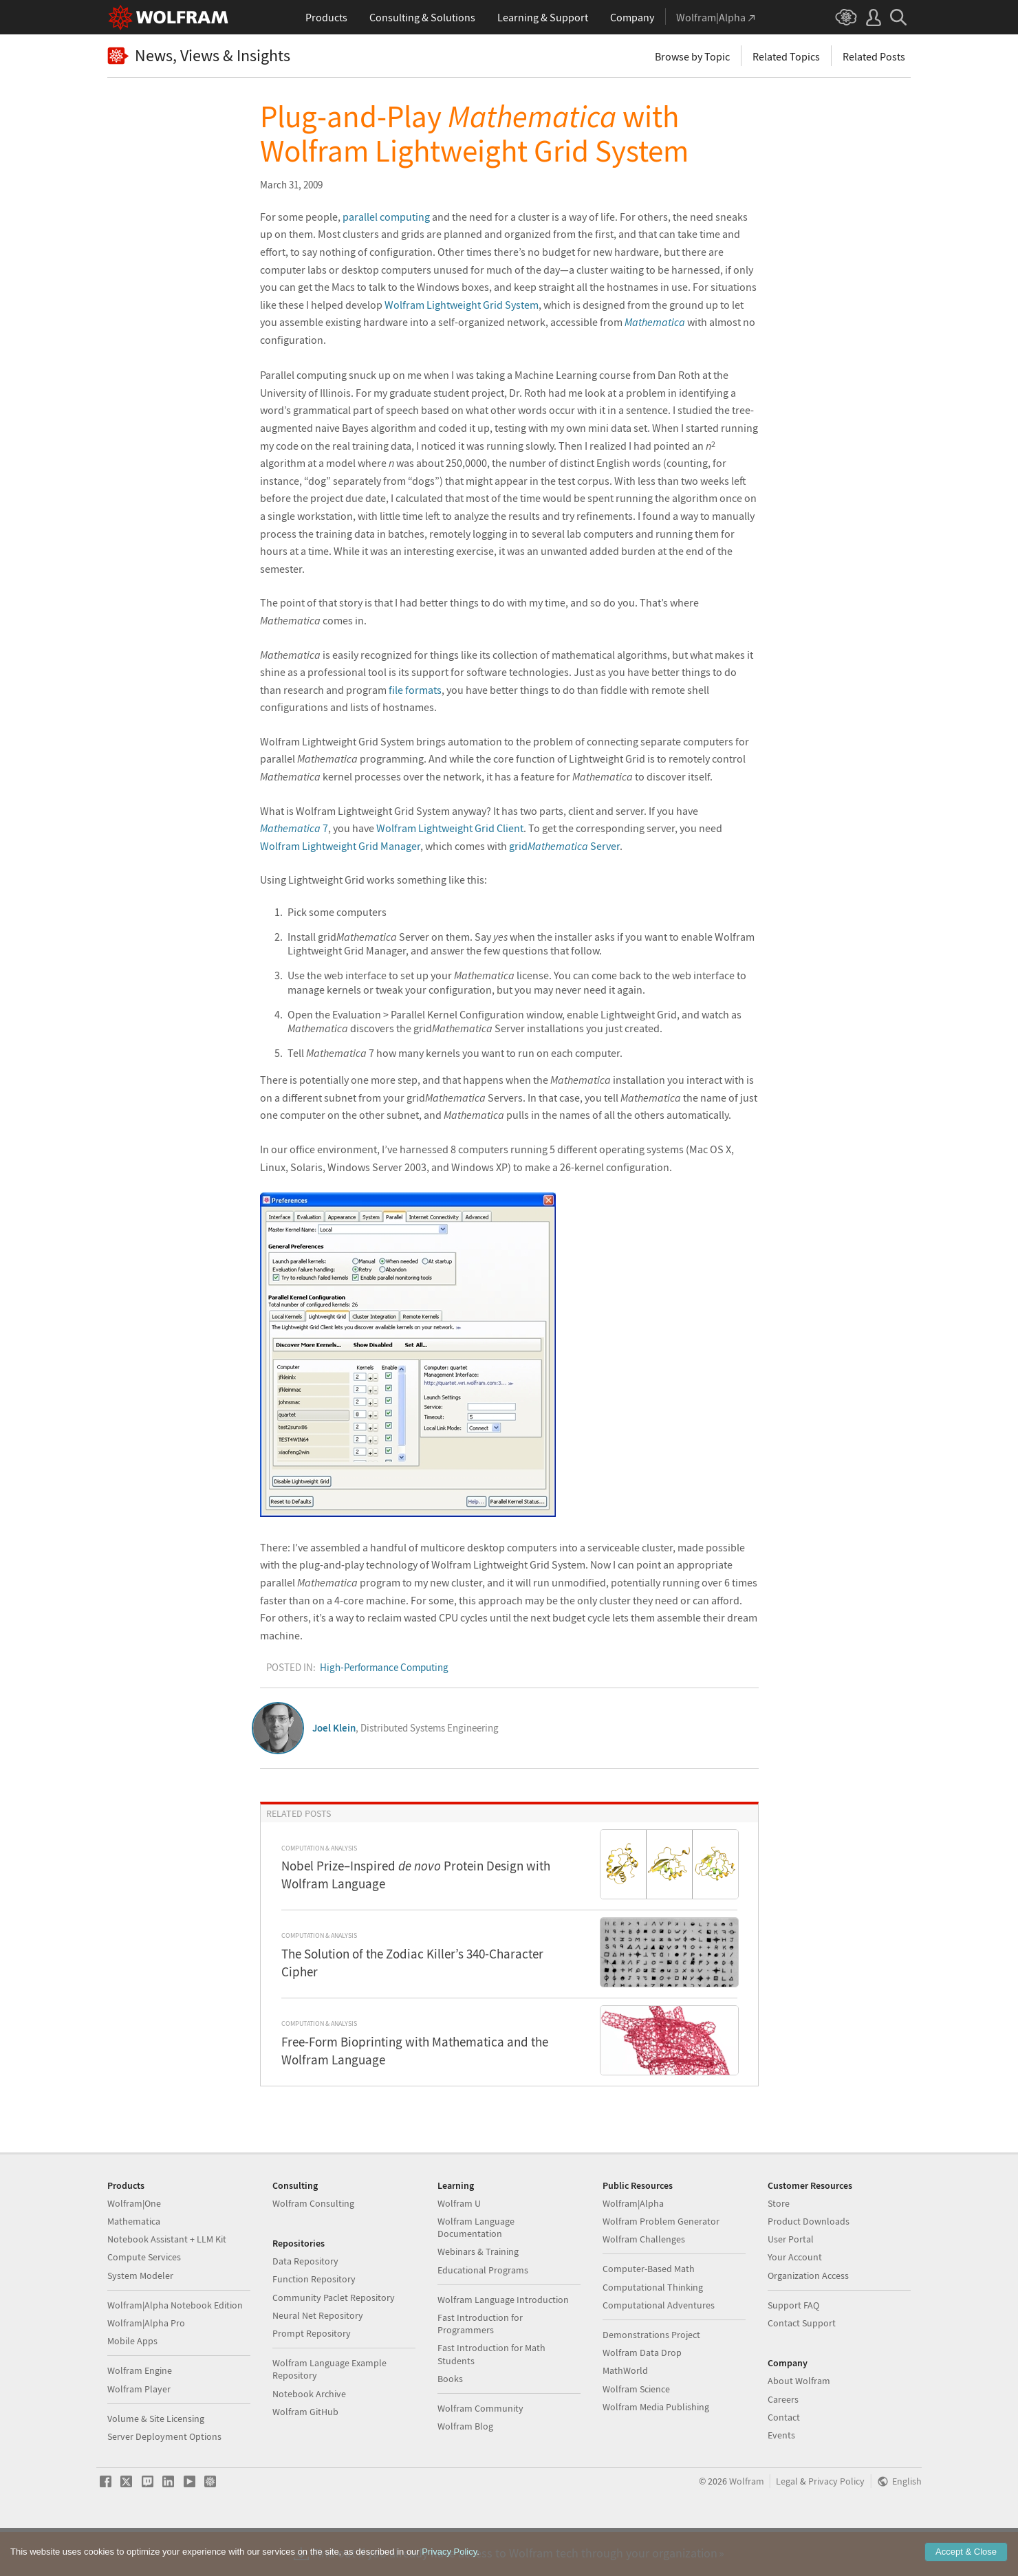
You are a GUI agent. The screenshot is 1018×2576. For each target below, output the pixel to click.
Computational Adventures (659, 2349)
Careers (783, 2443)
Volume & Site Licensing (155, 2462)
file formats (415, 690)
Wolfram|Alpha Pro (146, 2367)
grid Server (564, 846)
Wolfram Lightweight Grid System (462, 305)
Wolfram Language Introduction (503, 2343)
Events (781, 2479)
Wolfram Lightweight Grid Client (449, 828)
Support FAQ (793, 2349)
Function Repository (314, 2323)
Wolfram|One (134, 2247)
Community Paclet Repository (333, 2341)
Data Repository (305, 2305)
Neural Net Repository (317, 2359)
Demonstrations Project (651, 2378)
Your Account (795, 2301)
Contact (784, 2461)
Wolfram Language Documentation (476, 2271)
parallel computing (386, 216)
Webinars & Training (478, 2295)
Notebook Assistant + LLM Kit (166, 2283)
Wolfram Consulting (313, 2247)
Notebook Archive (309, 2438)
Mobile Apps (132, 2385)
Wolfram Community (480, 2452)
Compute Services (144, 2301)
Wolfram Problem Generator (661, 2265)
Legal (787, 2525)
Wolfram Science (636, 2433)
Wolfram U (459, 2247)
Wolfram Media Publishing (656, 2451)
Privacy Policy (836, 2525)
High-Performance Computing (384, 1667)
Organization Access (808, 2319)
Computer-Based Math (649, 2312)
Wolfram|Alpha (633, 2247)
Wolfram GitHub (305, 2455)
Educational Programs (482, 2314)
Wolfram (746, 2525)
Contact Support (802, 2367)
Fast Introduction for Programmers (480, 2367)
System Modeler (140, 2319)
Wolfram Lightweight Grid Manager (340, 846)
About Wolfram (799, 2425)
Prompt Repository (311, 2377)
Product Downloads (808, 2265)
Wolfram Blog (465, 2470)
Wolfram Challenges (644, 2283)
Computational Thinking (653, 2331)
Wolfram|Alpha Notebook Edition (175, 2349)
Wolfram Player (139, 2433)
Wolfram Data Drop (642, 2396)
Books (450, 2422)
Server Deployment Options (164, 2480)
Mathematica (133, 2265)
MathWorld (625, 2414)
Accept (966, 2551)
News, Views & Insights (198, 56)
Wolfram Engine (139, 2414)
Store (779, 2247)
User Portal (791, 2283)
